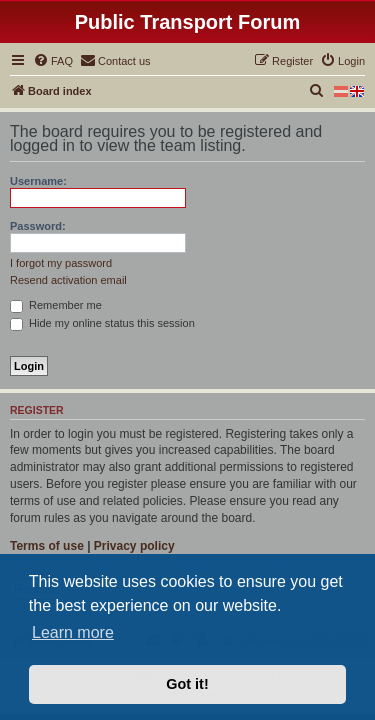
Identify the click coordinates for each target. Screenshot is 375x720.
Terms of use (47, 546)
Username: (38, 181)
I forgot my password (61, 263)
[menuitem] (53, 61)
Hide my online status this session (102, 323)
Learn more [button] (73, 632)
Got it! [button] (187, 684)
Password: (38, 226)
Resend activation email (68, 280)
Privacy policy (134, 546)
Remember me (56, 305)
